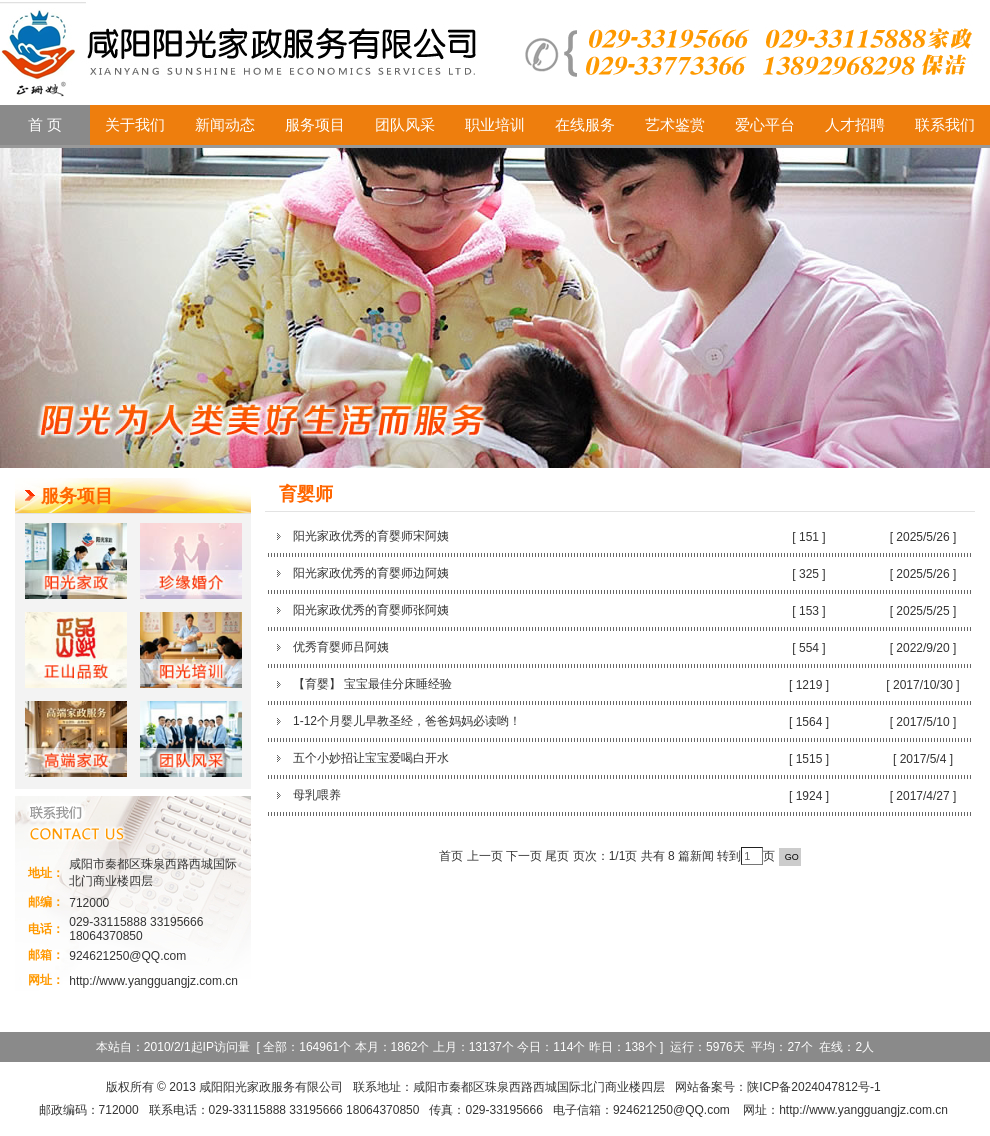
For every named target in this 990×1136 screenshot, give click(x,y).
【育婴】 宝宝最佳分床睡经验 (372, 684)
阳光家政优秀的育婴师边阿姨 (371, 573)
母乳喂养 (317, 795)
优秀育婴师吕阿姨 (341, 647)
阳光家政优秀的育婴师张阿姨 (371, 610)
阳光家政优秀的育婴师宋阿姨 (371, 536)
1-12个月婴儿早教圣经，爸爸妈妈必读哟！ (407, 721)
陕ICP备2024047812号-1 (813, 1087)
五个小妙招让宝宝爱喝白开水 (371, 758)
